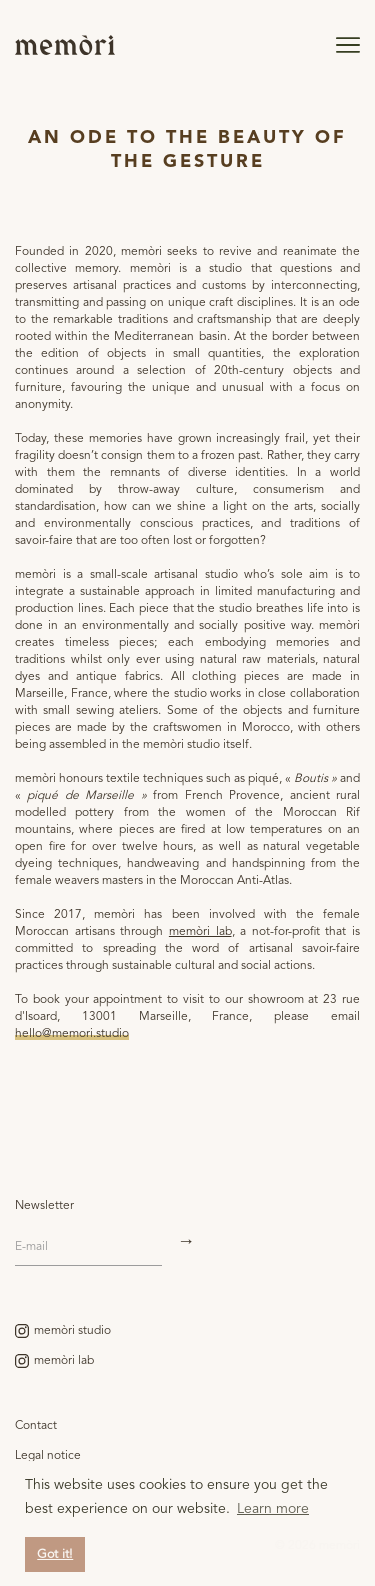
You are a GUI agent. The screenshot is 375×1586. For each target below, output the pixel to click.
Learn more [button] (273, 1509)
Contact (36, 1426)
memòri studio (72, 1331)
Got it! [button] (55, 1554)
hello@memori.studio (72, 1034)
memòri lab (200, 932)
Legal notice (48, 1456)
